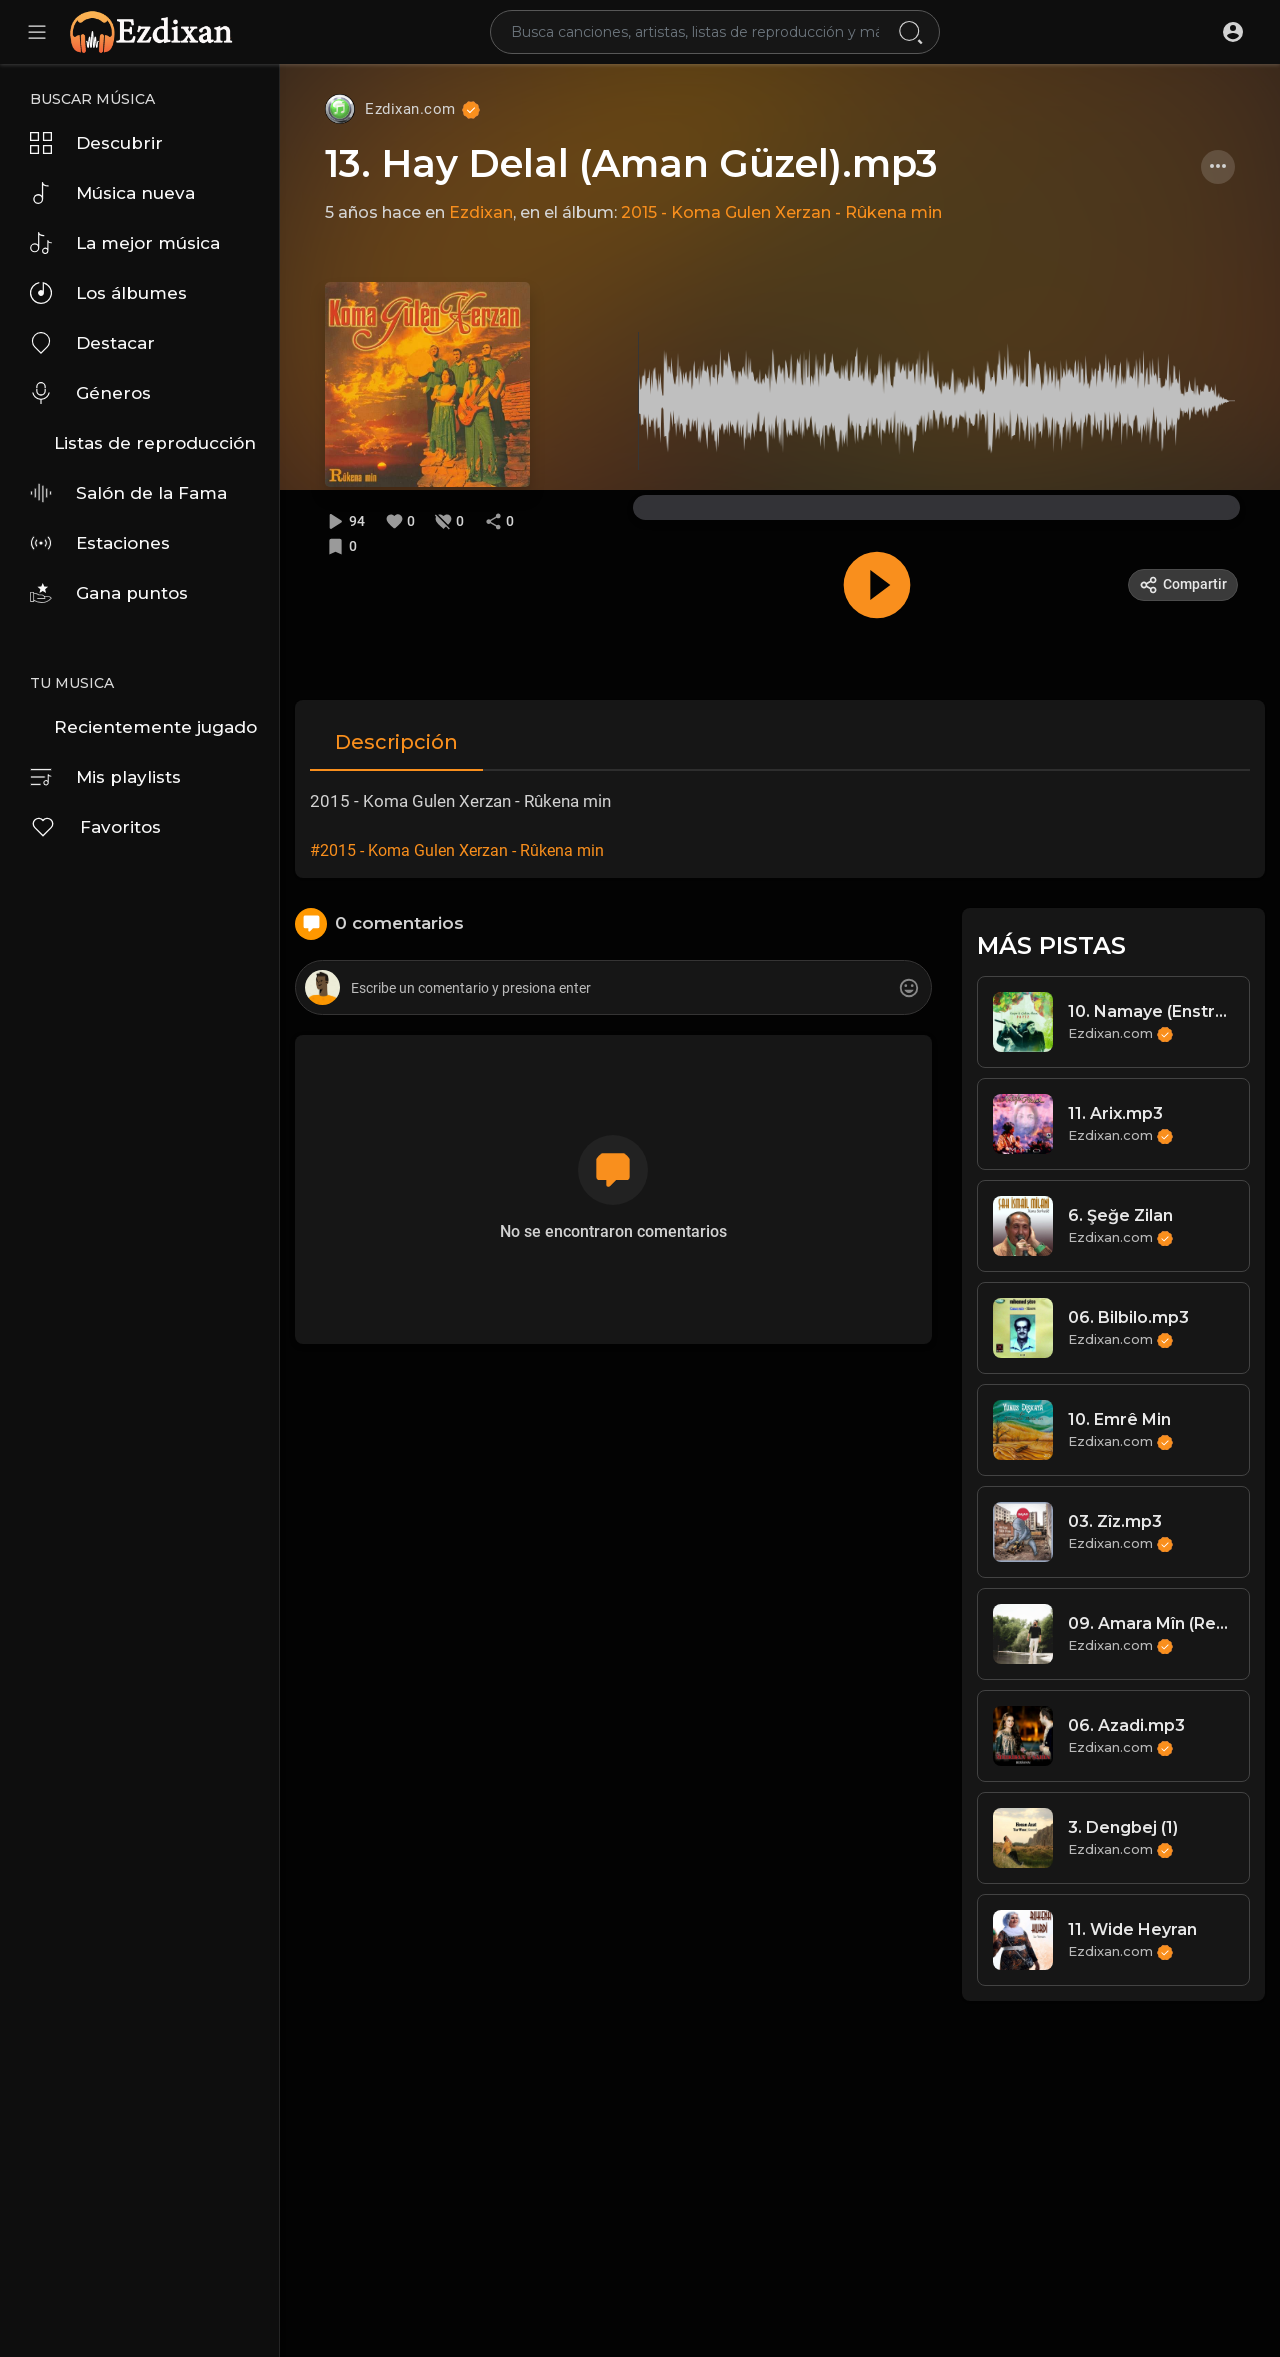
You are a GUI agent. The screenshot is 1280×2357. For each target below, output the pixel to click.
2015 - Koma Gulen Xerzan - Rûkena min (781, 212)
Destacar (92, 343)
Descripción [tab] (396, 742)
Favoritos (95, 827)
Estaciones (100, 543)
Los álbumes (108, 293)
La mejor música (125, 243)
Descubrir (96, 143)
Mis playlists (105, 777)
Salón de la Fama (128, 493)
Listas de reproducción (155, 443)
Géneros (90, 393)
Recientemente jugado (155, 727)
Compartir (1183, 585)
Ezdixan (481, 212)
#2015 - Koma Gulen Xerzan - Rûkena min (457, 850)
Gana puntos (109, 593)
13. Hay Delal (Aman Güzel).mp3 (631, 163)
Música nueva (112, 193)
